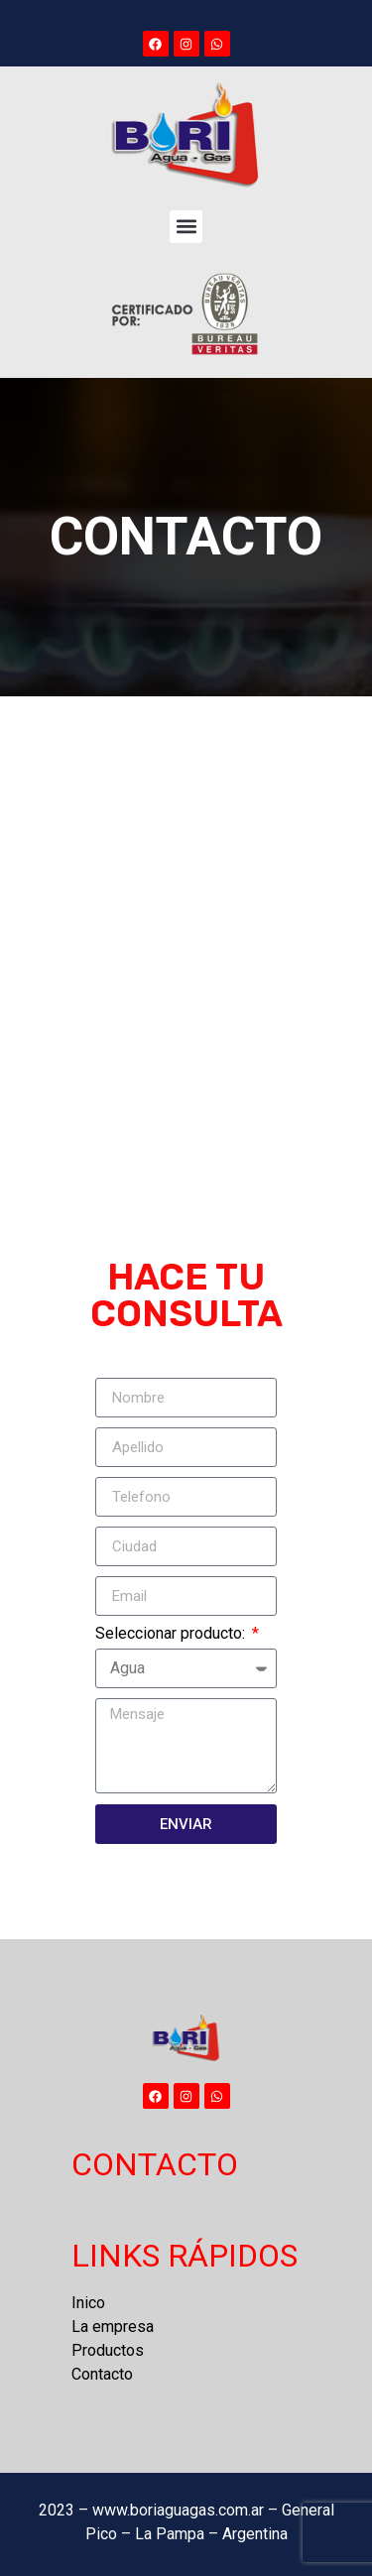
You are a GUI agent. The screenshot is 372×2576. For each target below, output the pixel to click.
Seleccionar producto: (172, 1634)
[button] (186, 226)
